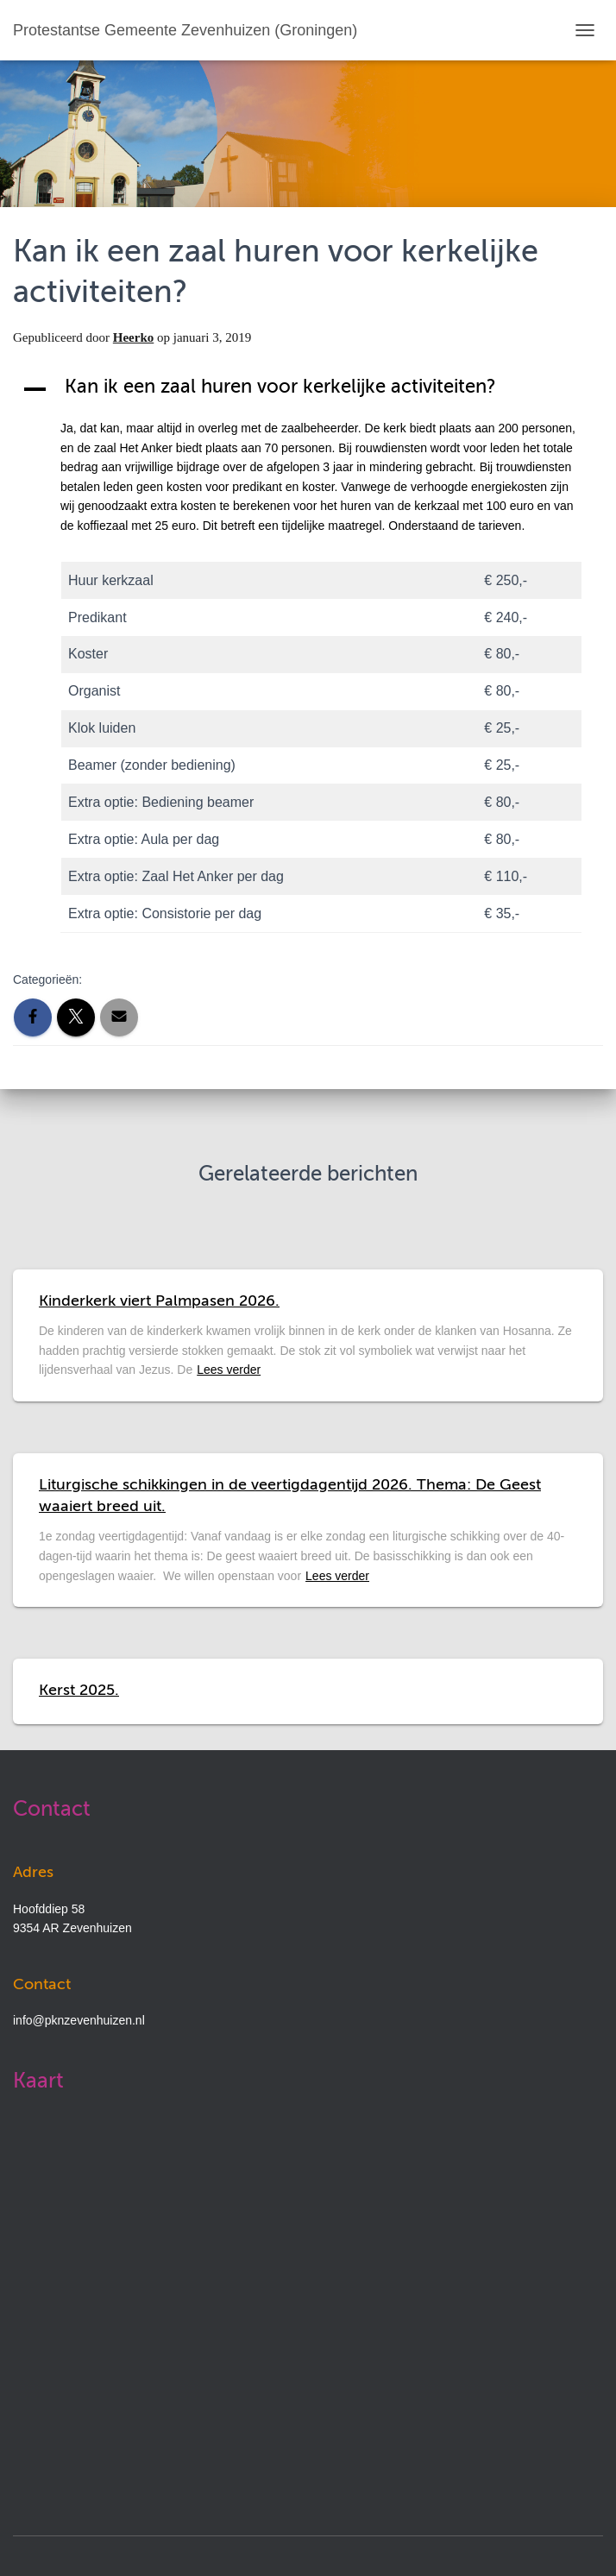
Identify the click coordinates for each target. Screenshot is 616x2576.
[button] (308, 389)
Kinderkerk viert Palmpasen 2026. (159, 1301)
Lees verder (229, 1369)
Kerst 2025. (79, 1690)
